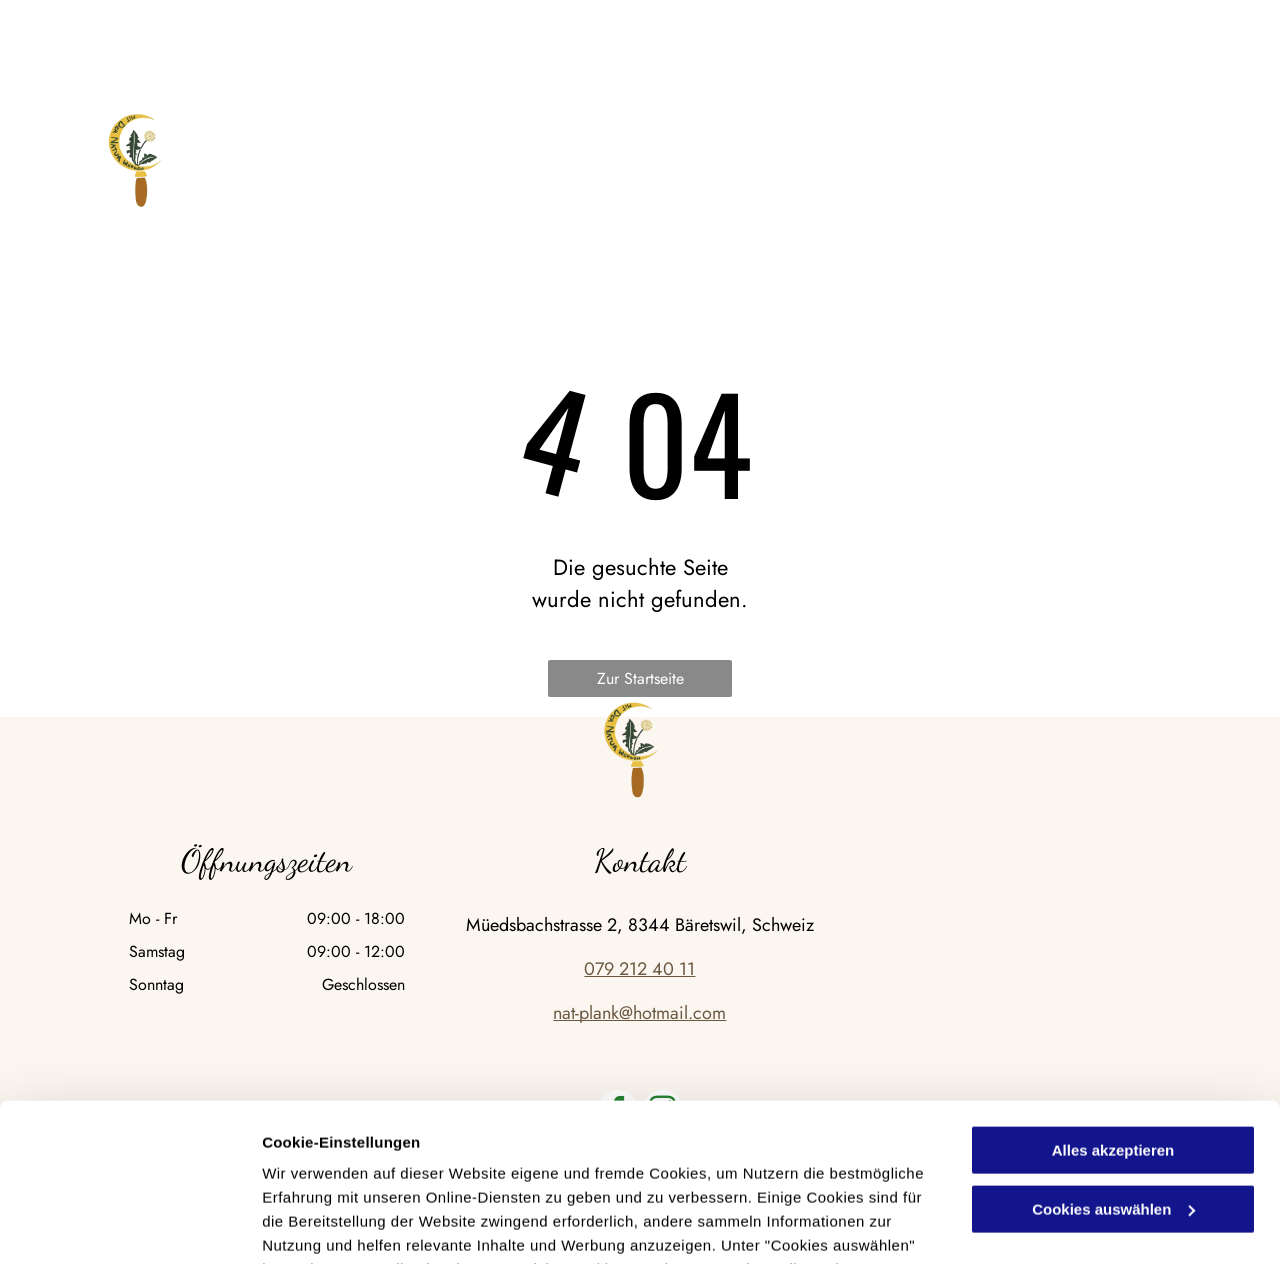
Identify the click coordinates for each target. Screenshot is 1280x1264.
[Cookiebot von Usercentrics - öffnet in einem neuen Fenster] (129, 1225)
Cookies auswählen (332, 1224)
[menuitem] (270, 158)
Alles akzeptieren (1113, 1002)
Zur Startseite (640, 678)
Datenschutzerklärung (491, 1169)
